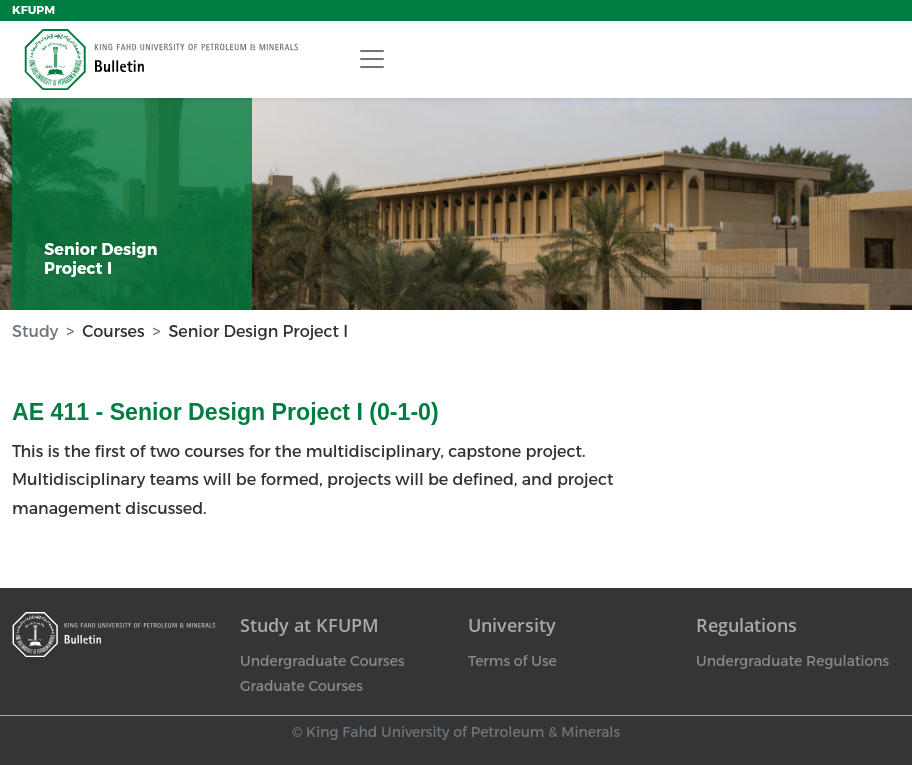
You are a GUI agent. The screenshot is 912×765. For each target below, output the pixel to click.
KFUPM (33, 10)
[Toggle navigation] (372, 59)
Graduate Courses (301, 686)
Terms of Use (512, 661)
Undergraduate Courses (322, 661)
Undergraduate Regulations (792, 661)
